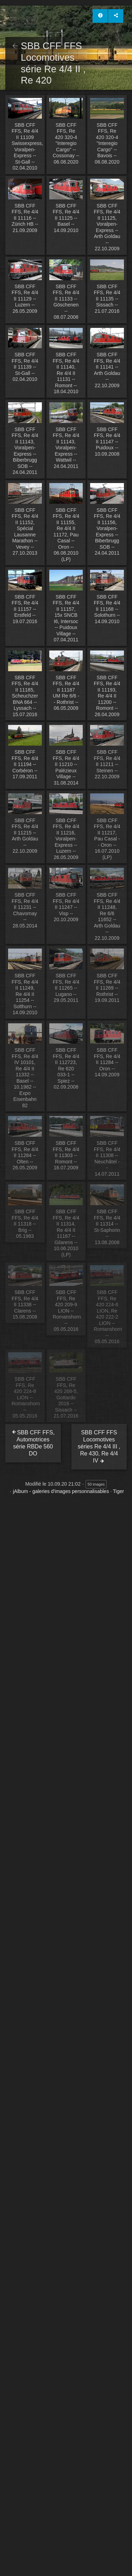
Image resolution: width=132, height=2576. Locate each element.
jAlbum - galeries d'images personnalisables (61, 1491)
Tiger (118, 1491)
